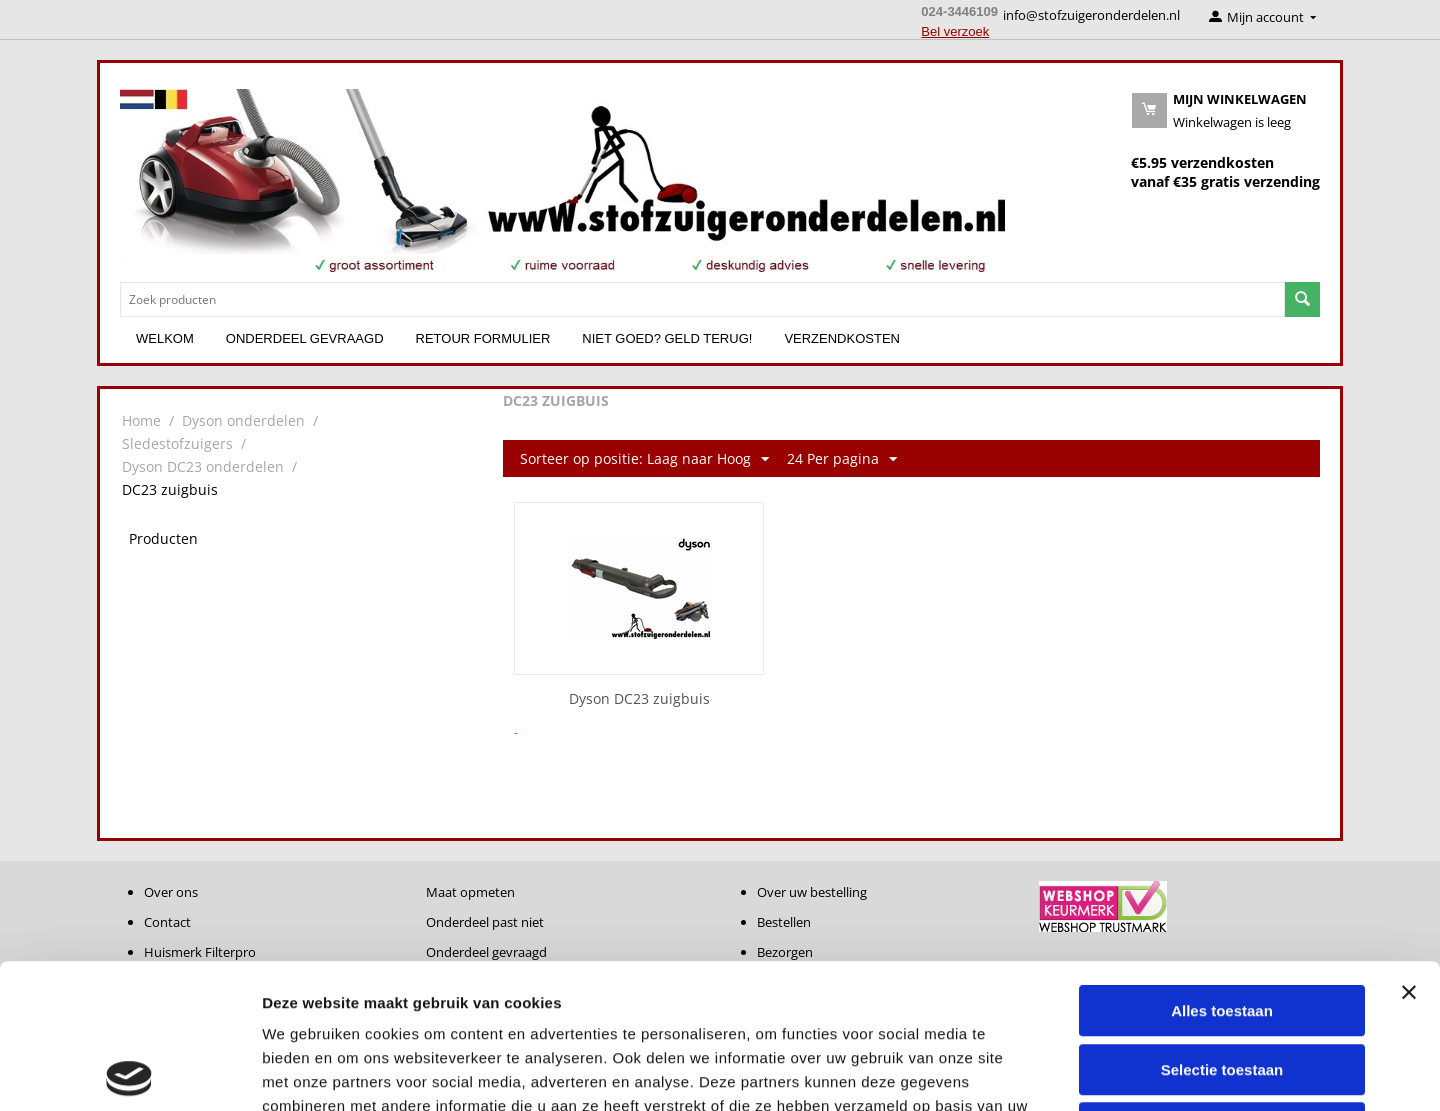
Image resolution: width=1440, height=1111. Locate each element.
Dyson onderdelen (243, 420)
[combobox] (702, 299)
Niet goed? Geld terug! (667, 338)
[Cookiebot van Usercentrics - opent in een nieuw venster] (129, 1072)
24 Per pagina (842, 459)
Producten (163, 538)
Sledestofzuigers (177, 443)
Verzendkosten (842, 338)
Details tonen (1080, 1071)
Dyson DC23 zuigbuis (639, 699)
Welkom (165, 338)
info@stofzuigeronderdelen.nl (1091, 15)
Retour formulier (483, 338)
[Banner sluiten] (1409, 848)
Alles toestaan (1222, 866)
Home (141, 420)
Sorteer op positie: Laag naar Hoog (644, 459)
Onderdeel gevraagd (305, 338)
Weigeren (1221, 983)
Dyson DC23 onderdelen (203, 466)
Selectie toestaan (1222, 925)
